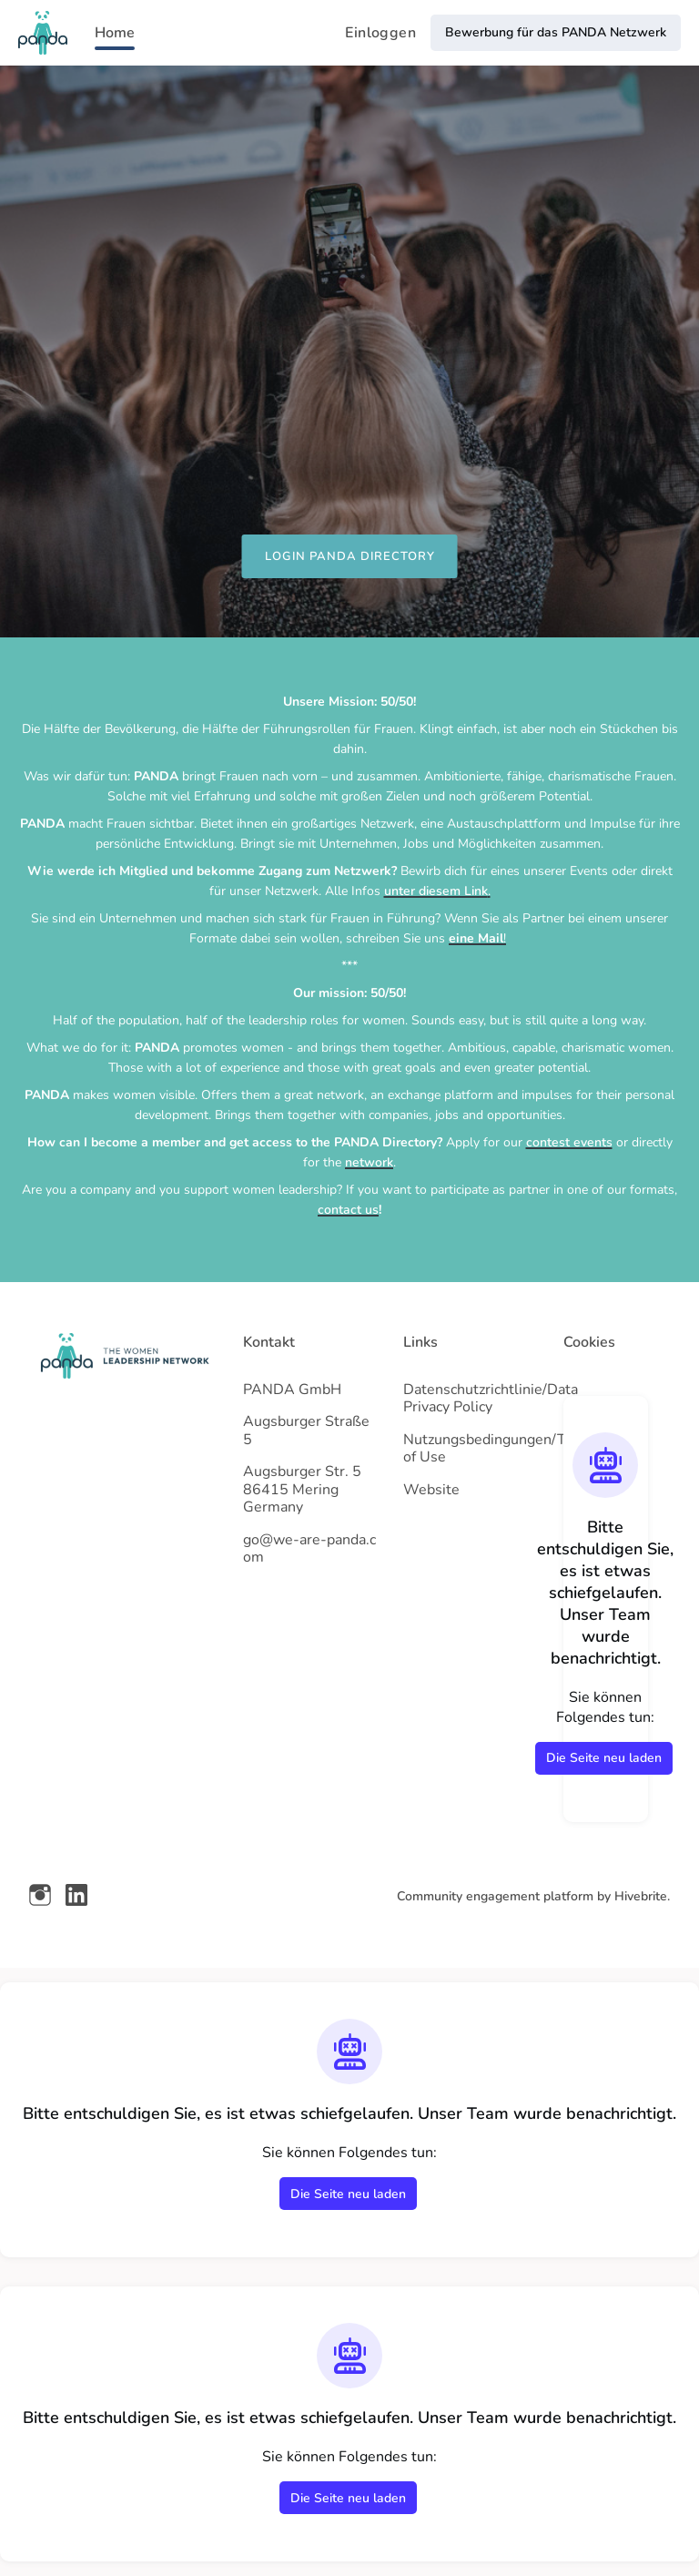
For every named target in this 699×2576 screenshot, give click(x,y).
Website (431, 1490)
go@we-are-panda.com (309, 1549)
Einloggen (380, 33)
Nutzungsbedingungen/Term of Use (497, 1449)
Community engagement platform (495, 1896)
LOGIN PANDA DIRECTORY (350, 556)
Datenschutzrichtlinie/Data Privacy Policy (490, 1399)
